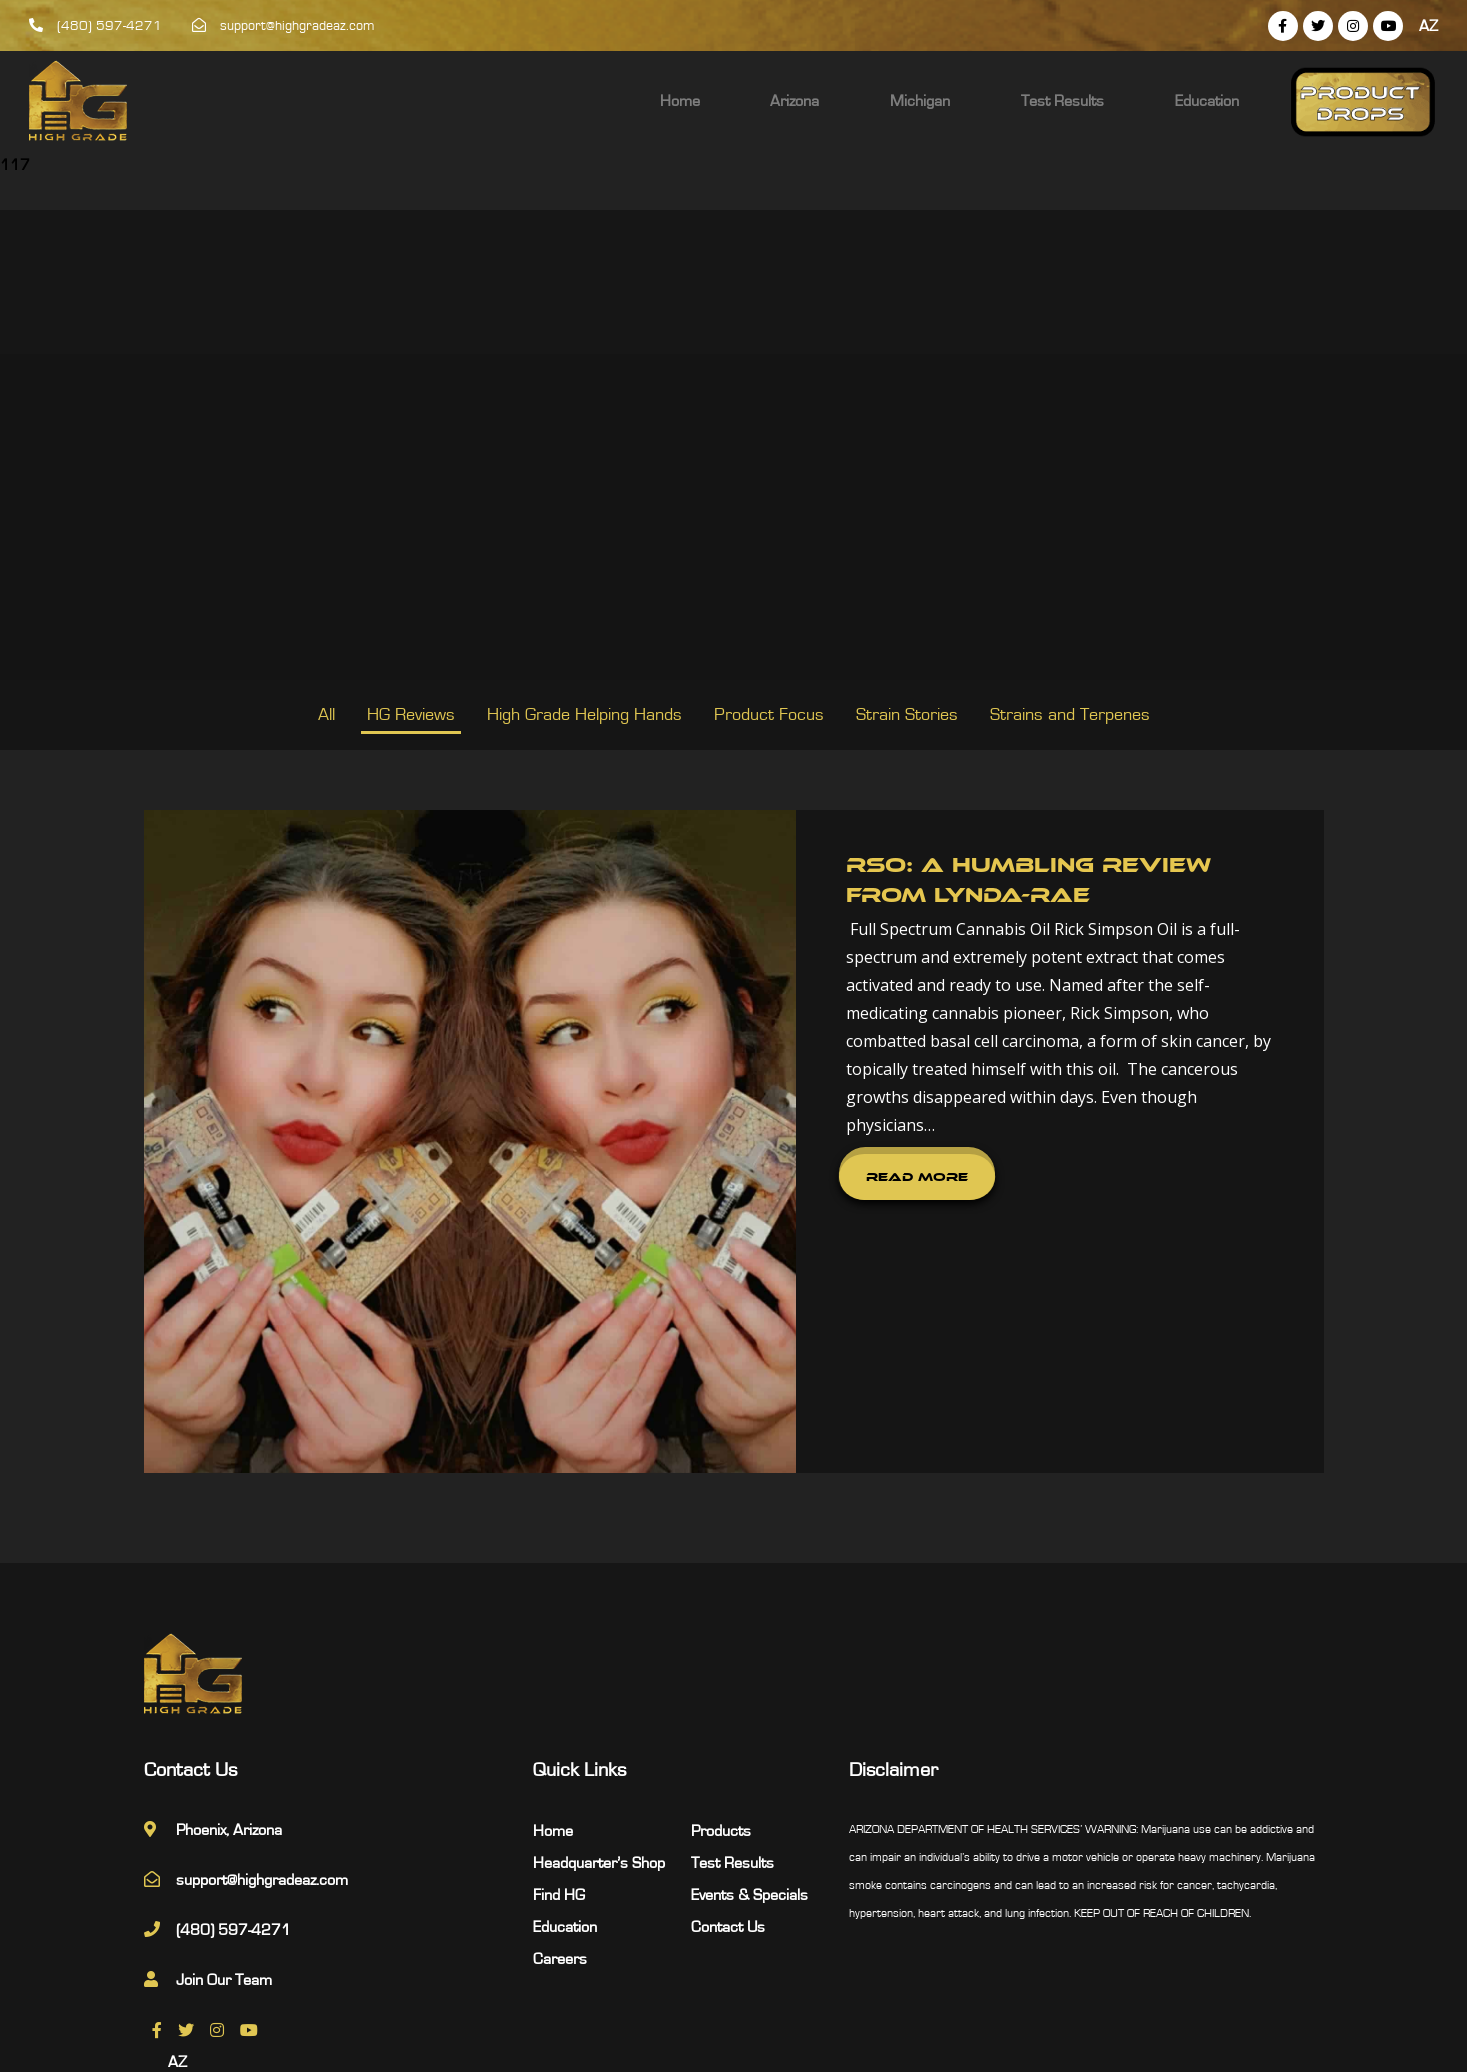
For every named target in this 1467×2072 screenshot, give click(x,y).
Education (1232, 101)
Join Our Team (224, 1847)
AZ (1428, 26)
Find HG (559, 1762)
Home (836, 101)
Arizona (918, 101)
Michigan (1011, 101)
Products (721, 1698)
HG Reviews (411, 715)
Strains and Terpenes (1070, 715)
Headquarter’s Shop (599, 1730)
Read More (784, 1121)
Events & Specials (749, 1762)
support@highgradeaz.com (283, 26)
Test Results (1120, 101)
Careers (560, 1826)
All (326, 715)
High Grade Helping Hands (584, 715)
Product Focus (769, 715)
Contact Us (728, 1794)
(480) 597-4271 (95, 26)
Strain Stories (907, 715)
